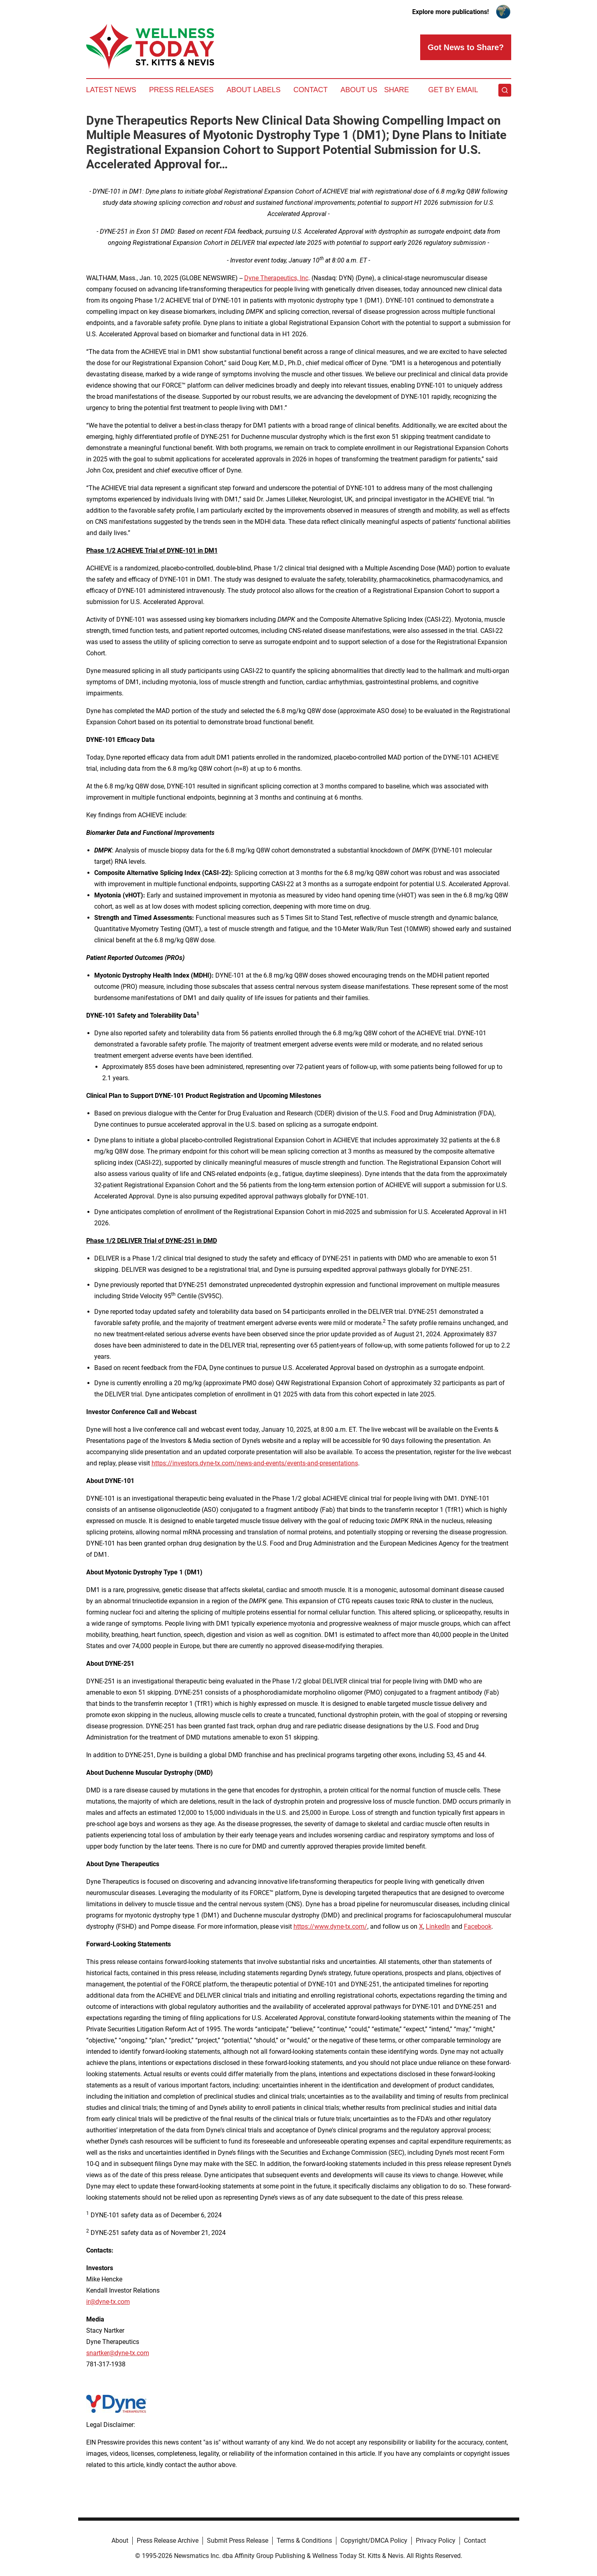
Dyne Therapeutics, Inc (276, 278)
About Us (358, 90)
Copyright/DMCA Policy (373, 2540)
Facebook (478, 1926)
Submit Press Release (237, 2540)
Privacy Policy (435, 2540)
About (119, 2540)
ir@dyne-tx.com (108, 2301)
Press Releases (181, 90)
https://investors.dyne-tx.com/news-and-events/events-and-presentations (255, 1463)
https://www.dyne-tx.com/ (330, 1926)
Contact (310, 90)
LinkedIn (438, 1926)
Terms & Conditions (304, 2540)
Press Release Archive (167, 2540)
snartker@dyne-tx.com (117, 2353)
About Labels (254, 90)
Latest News (111, 90)
